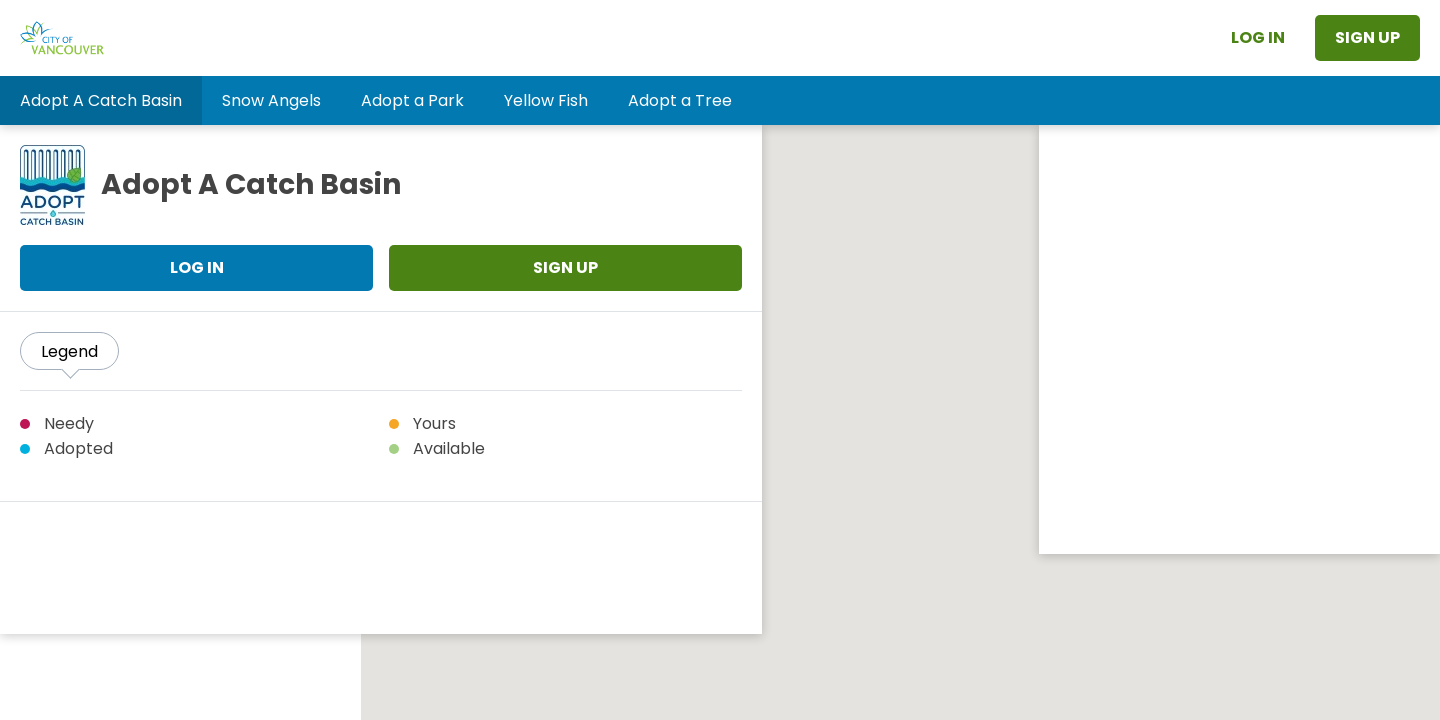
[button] (101, 100)
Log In (1258, 37)
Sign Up (1367, 37)
